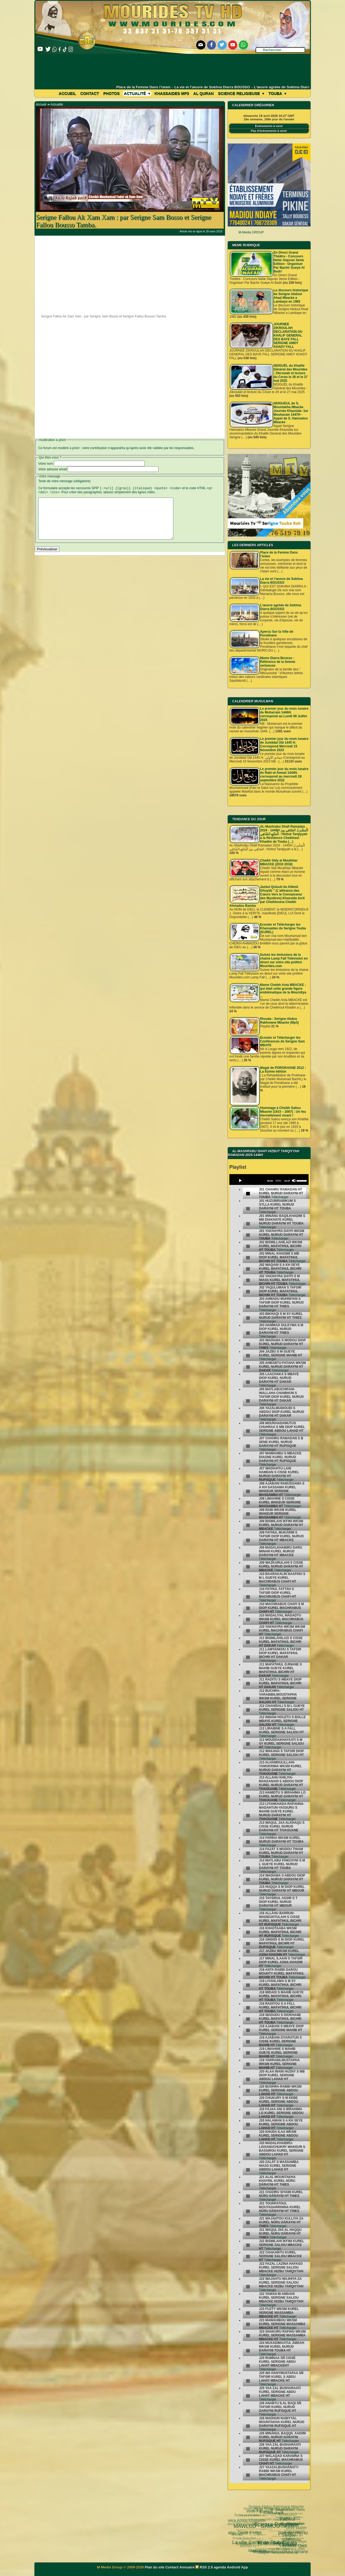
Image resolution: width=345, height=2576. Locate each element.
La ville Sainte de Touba (240, 2527)
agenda (220, 2567)
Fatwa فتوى (258, 2509)
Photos (111, 93)
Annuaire (186, 2567)
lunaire (249, 2532)
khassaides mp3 (171, 93)
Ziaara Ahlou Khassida (247, 2519)
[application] (269, 1179)
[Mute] (294, 1180)
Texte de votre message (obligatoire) (64, 481)
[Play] (240, 1180)
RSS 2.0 (204, 2567)
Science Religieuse (241, 93)
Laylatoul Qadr (269, 2529)
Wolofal (241, 2530)
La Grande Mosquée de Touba (289, 2528)
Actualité (137, 93)
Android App (237, 2567)
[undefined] (248, 1194)
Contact (89, 93)
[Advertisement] (173, 69)
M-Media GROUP (251, 232)
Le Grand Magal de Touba (287, 2536)
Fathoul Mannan (273, 2507)
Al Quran (203, 93)
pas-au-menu (264, 2513)
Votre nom (45, 464)
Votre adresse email (52, 469)
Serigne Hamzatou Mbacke (264, 2548)
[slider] (278, 1181)
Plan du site (155, 2567)
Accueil (67, 93)
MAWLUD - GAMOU (245, 2516)
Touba (277, 93)
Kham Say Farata (249, 2522)
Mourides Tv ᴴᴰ (246, 2543)
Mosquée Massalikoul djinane (256, 2537)
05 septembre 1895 (279, 2544)
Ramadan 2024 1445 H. (256, 2542)
